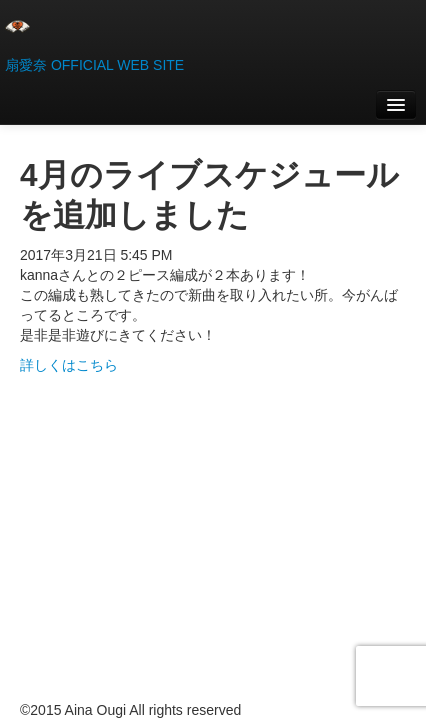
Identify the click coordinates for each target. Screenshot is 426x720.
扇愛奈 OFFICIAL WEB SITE (94, 65)
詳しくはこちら (69, 365)
